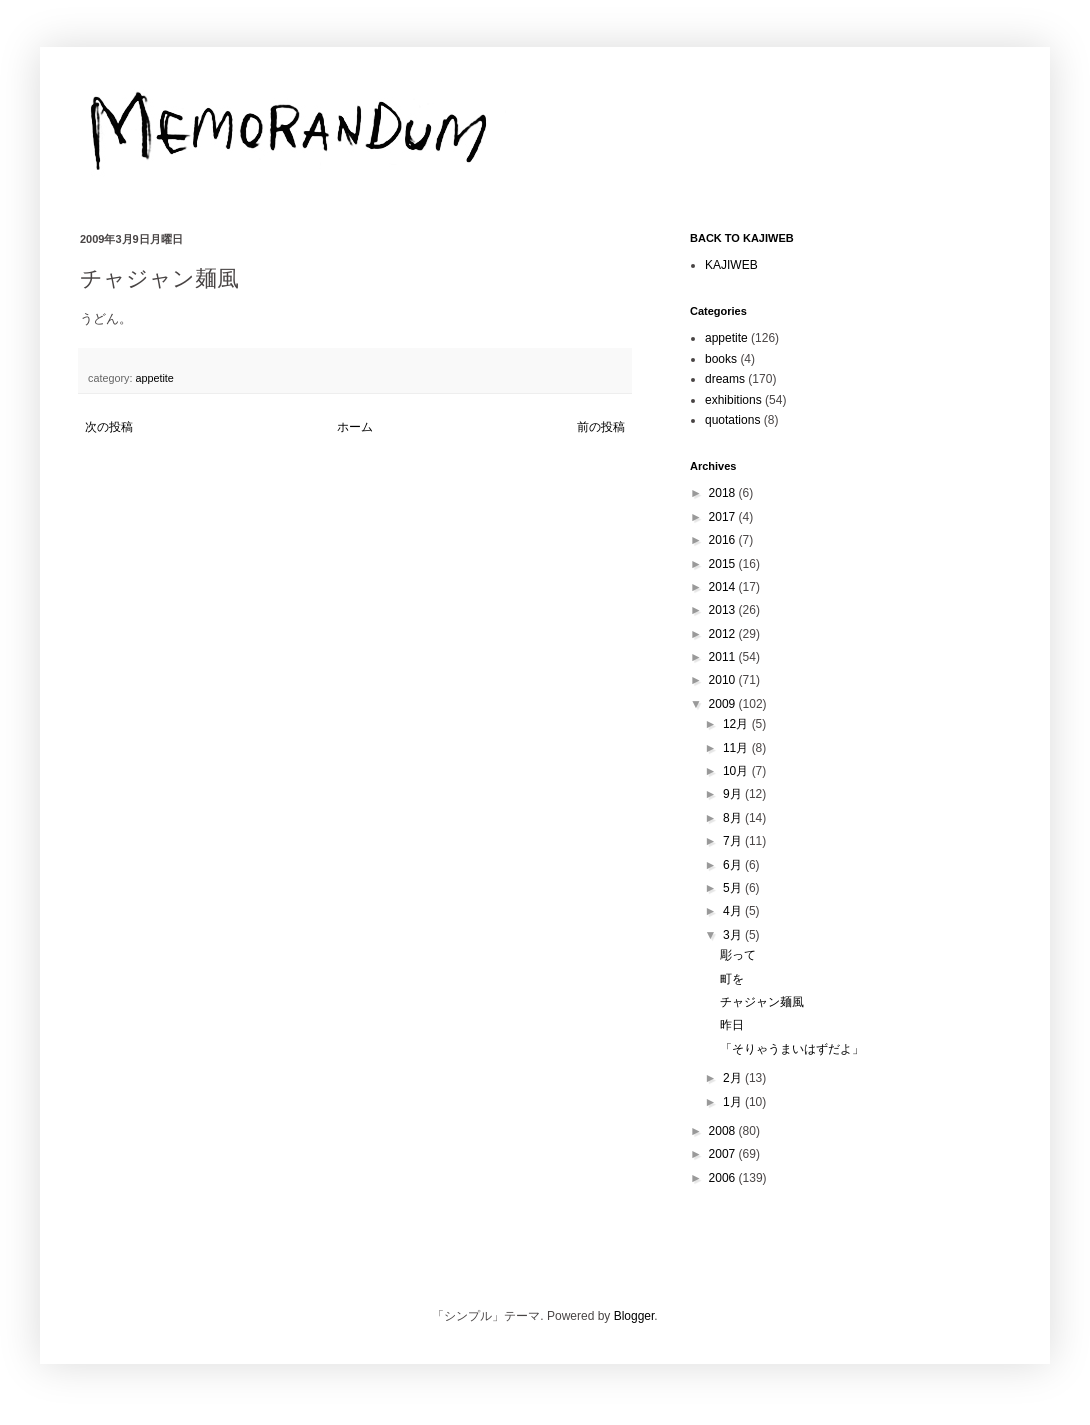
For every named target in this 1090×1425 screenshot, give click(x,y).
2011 (724, 657)
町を (732, 979)
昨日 (732, 1025)
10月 (737, 771)
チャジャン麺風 (762, 1002)
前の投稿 (601, 427)
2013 (724, 610)
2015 (724, 564)
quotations (732, 420)
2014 (724, 587)
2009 (724, 704)
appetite (154, 378)
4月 (734, 911)
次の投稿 (109, 427)
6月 (734, 865)
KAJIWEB (731, 265)
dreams (725, 379)
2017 (724, 517)
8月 (734, 818)
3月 (734, 935)
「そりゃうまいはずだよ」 (792, 1049)
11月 (737, 748)
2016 (724, 540)
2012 (724, 634)
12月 (737, 724)
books (721, 359)
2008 (724, 1131)
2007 (724, 1154)
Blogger (634, 1316)
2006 (724, 1178)
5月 (734, 888)
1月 (734, 1102)
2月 (734, 1078)
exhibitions (733, 400)
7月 (734, 841)
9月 (734, 794)
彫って (738, 955)
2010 (724, 680)
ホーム (355, 427)
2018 (724, 493)
